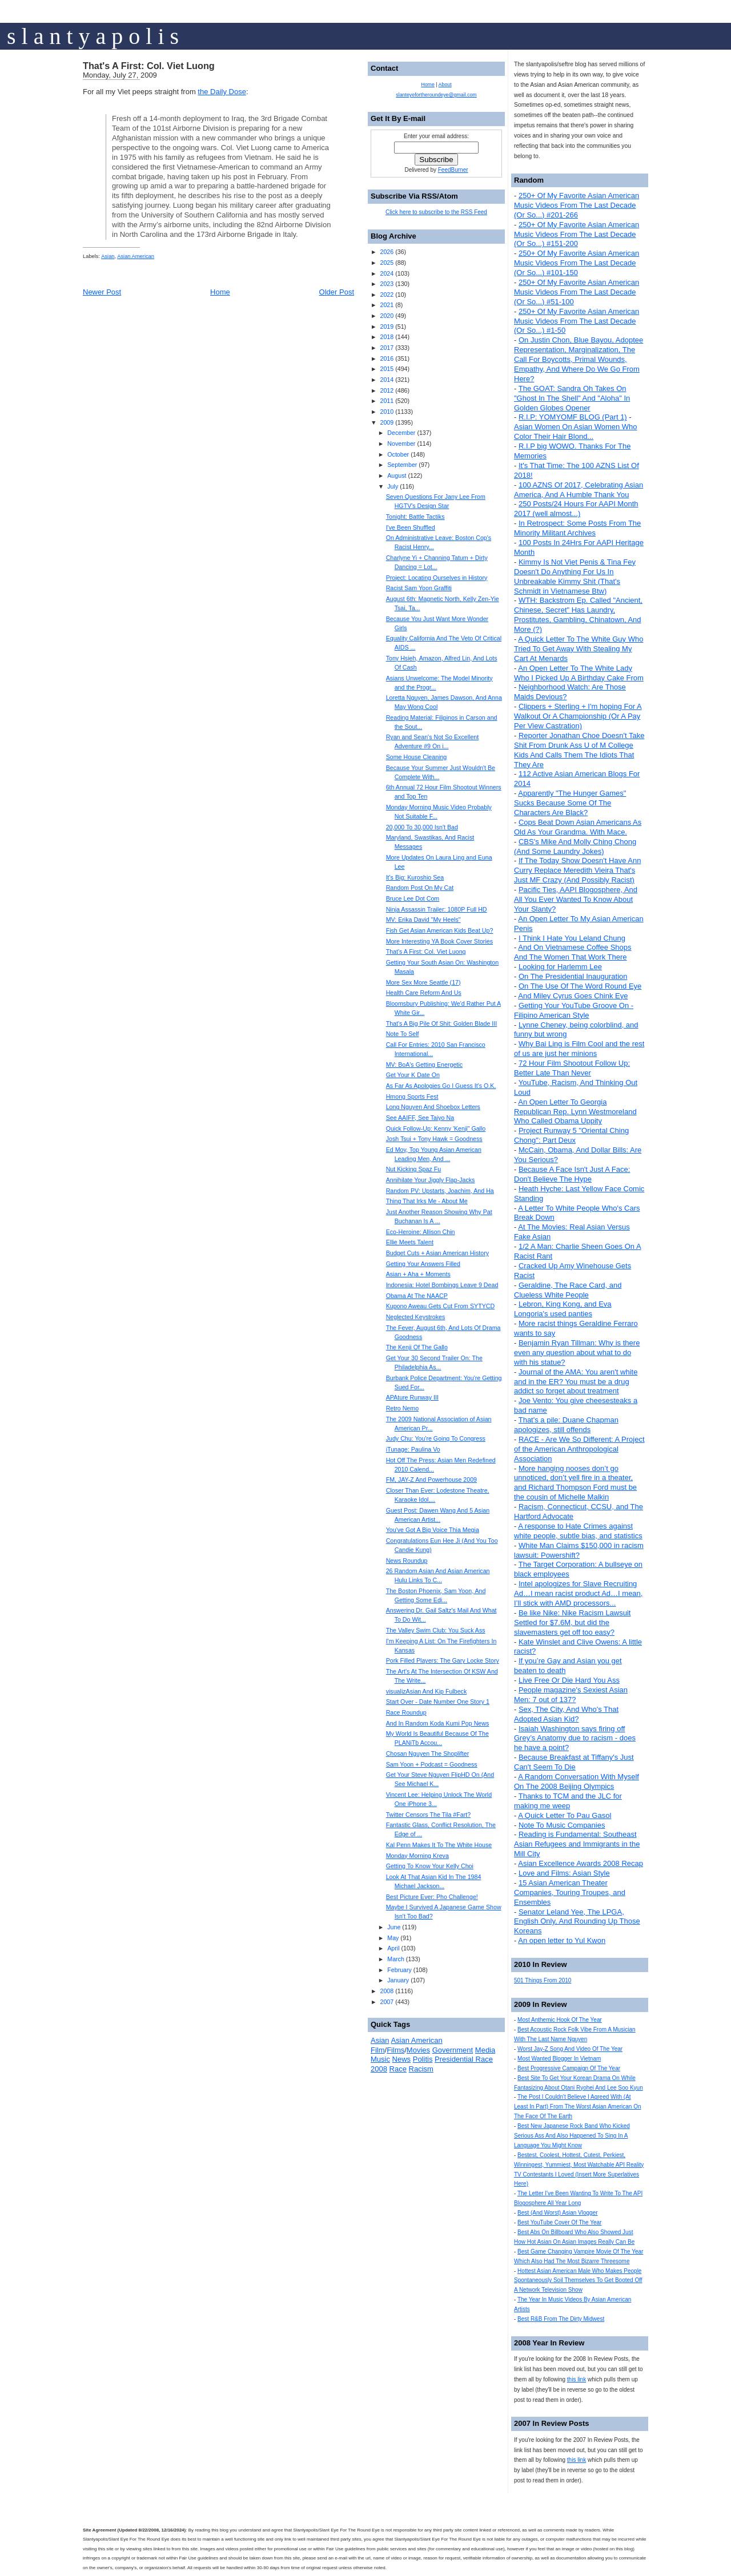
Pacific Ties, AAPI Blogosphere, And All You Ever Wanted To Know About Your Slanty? (575, 899)
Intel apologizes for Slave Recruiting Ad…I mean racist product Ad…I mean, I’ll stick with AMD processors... (578, 1593)
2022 (386, 294)
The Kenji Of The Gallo (417, 1347)
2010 (386, 411)
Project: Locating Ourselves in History (437, 577)
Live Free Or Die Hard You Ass (569, 1680)
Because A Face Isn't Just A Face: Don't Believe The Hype (572, 1174)
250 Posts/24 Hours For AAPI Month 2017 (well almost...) (576, 508)
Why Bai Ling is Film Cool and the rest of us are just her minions (579, 1048)
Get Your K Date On (413, 1074)
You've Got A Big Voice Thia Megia (432, 1529)
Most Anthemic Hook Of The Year (559, 2020)
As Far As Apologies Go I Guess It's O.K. (441, 1085)
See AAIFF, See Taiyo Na (420, 1117)
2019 (386, 326)
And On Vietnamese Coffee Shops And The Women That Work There (573, 952)
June (393, 1927)
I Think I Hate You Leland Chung (572, 938)
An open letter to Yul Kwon (561, 1940)
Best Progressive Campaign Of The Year (568, 2068)
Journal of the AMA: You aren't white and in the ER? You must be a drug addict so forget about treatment (575, 1382)
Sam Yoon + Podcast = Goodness (431, 1764)
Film (378, 2050)
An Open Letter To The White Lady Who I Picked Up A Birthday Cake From (579, 673)
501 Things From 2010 (542, 1980)
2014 (386, 379)
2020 (386, 315)
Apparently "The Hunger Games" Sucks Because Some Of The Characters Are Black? (570, 803)
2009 (386, 422)
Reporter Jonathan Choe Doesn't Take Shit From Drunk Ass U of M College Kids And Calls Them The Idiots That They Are (579, 750)
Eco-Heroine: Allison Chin (420, 1231)
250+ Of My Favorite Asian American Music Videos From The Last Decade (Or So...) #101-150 (576, 263)
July (392, 486)
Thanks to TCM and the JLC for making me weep (568, 1801)
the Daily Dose (222, 91)
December (401, 432)
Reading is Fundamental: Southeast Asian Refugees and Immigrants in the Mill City (577, 1844)
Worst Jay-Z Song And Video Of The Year (569, 2049)
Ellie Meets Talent (409, 1242)
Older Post (336, 292)
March (395, 1959)
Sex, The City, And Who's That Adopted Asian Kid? (566, 1714)
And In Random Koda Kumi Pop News (437, 1723)
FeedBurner (453, 170)
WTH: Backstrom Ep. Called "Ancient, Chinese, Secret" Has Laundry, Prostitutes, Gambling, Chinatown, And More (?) (578, 615)
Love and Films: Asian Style (564, 1873)
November (401, 443)
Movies (418, 2050)
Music (380, 2059)
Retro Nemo (402, 1408)
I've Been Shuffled (410, 527)
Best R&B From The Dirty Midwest (560, 2319)
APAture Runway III (412, 1397)
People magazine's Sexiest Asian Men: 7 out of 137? (571, 1695)
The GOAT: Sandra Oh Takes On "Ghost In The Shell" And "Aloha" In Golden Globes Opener (572, 398)
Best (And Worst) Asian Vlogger (557, 2213)
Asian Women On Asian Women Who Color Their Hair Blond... (575, 431)
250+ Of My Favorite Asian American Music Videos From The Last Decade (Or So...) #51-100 (576, 292)
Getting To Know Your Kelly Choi (429, 1866)
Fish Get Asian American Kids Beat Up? (439, 930)
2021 (386, 304)
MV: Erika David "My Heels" (423, 919)
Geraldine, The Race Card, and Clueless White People (567, 1290)
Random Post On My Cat (419, 887)
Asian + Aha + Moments (418, 1274)
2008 (386, 1991)
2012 (386, 390)
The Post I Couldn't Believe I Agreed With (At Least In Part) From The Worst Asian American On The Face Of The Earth (577, 2106)
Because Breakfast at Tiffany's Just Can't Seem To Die (574, 1762)
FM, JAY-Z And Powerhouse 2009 (431, 1479)
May (393, 1937)
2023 (386, 283)
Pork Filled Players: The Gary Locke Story (442, 1660)
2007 (386, 2001)
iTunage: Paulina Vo (413, 1449)
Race (398, 2069)
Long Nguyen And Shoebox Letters (433, 1106)
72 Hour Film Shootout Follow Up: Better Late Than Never (572, 1068)
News (401, 2059)
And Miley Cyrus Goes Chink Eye (573, 995)
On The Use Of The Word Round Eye (580, 986)
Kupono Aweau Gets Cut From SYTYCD (440, 1306)
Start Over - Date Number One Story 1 (437, 1701)
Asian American (135, 256)
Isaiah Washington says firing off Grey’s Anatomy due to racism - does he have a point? (575, 1738)
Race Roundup (406, 1712)
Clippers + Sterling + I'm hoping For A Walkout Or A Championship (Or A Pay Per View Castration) (578, 716)
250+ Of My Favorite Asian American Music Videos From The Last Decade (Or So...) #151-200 (576, 234)
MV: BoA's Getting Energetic (424, 1064)
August (396, 475)
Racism (421, 2069)
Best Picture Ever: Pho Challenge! (432, 1896)
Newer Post (102, 292)
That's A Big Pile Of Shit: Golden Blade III (441, 1023)
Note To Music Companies (562, 1825)
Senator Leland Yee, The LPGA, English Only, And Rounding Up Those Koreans (577, 1922)
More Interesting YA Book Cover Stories (439, 941)
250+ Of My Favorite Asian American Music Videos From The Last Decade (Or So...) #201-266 (576, 205)
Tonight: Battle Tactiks (415, 516)
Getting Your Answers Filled (423, 1263)
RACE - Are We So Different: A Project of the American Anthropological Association (579, 1449)
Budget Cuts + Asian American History (437, 1252)
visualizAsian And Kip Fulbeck (426, 1691)
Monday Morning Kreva (417, 1855)
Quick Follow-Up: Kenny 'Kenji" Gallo (436, 1128)
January (398, 1980)
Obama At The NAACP (417, 1295)
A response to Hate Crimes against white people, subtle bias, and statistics (578, 1531)
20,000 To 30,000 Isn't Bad (422, 827)
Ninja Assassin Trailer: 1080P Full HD (436, 909)
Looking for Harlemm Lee (560, 966)
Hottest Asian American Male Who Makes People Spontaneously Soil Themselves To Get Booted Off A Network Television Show (578, 2280)
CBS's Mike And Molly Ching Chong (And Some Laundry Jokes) (575, 846)
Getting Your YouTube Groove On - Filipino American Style (573, 1010)
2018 (386, 336)
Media (485, 2050)
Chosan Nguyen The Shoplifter (427, 1753)
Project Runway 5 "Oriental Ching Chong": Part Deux (571, 1135)
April (393, 1948)
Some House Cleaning (416, 756)
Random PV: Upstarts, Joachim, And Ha (440, 1190)
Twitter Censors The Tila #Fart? (428, 1814)
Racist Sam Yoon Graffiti (419, 587)
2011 (386, 400)
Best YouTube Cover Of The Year (559, 2222)
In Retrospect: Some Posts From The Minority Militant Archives (577, 528)
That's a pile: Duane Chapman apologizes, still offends (566, 1425)
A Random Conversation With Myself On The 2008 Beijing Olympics (576, 1781)
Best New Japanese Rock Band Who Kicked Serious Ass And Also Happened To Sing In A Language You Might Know (572, 2135)
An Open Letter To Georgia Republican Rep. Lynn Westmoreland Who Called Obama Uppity (575, 1112)
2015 (386, 368)
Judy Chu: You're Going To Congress (435, 1438)
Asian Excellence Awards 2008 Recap (580, 1863)
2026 (386, 251)
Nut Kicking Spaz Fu (413, 1169)
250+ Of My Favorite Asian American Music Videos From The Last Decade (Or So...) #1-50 (576, 321)
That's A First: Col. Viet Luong (149, 66)
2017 (386, 347)
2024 (386, 273)
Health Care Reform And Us (423, 992)
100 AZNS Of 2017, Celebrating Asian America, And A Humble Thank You (578, 490)
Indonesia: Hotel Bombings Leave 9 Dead (442, 1284)
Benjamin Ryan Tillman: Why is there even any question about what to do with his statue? (577, 1352)
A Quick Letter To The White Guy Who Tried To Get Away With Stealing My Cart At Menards (578, 649)
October (398, 454)
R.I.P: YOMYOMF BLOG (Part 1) (573, 417)
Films (395, 2050)
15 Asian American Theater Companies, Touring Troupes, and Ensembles (569, 1892)
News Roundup (407, 1560)
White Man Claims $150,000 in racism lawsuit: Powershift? (579, 1550)
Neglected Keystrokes (415, 1316)
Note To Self (402, 1033)
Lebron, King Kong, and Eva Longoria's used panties (563, 1309)
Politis (423, 2059)
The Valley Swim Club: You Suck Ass (435, 1630)
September (402, 464)
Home (220, 292)
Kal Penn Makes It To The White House (439, 1844)
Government (452, 2050)
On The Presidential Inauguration (573, 976)
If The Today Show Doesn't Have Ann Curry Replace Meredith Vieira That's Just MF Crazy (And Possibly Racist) (577, 870)
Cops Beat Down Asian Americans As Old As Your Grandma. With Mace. (577, 827)
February (399, 1969)
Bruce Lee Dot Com (413, 898)
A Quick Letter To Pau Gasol (564, 1815)
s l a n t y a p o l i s (93, 36)
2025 (386, 262)
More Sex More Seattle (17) (423, 982)
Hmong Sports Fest (412, 1096)
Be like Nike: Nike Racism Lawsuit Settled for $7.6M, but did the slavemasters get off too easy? (572, 1622)
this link (576, 2379)
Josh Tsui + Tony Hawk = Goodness (434, 1138)
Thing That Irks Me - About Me (427, 1201)
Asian (107, 256)
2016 (386, 358)
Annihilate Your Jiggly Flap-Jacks (430, 1179)
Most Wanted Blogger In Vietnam (559, 2058)
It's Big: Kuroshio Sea (415, 877)
